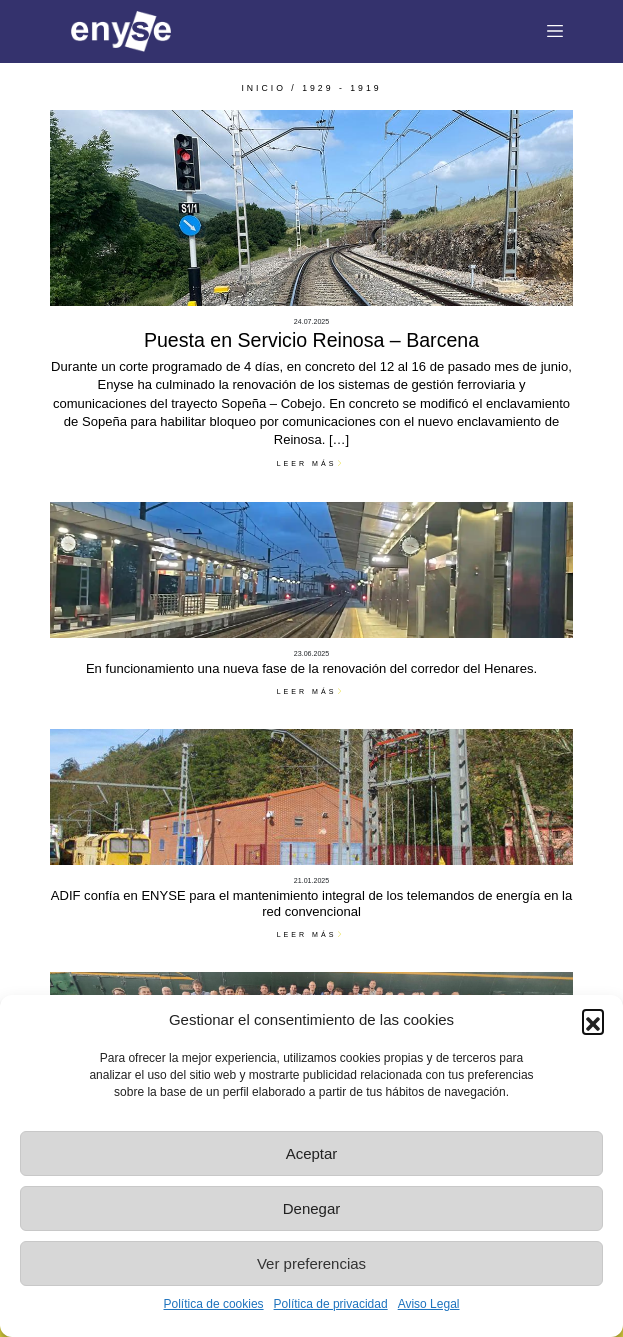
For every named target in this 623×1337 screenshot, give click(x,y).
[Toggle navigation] (555, 32)
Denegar (312, 1208)
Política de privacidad (331, 1304)
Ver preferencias (311, 1263)
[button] (593, 1020)
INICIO (263, 88)
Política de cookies (214, 1304)
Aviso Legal (429, 1304)
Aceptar (312, 1153)
